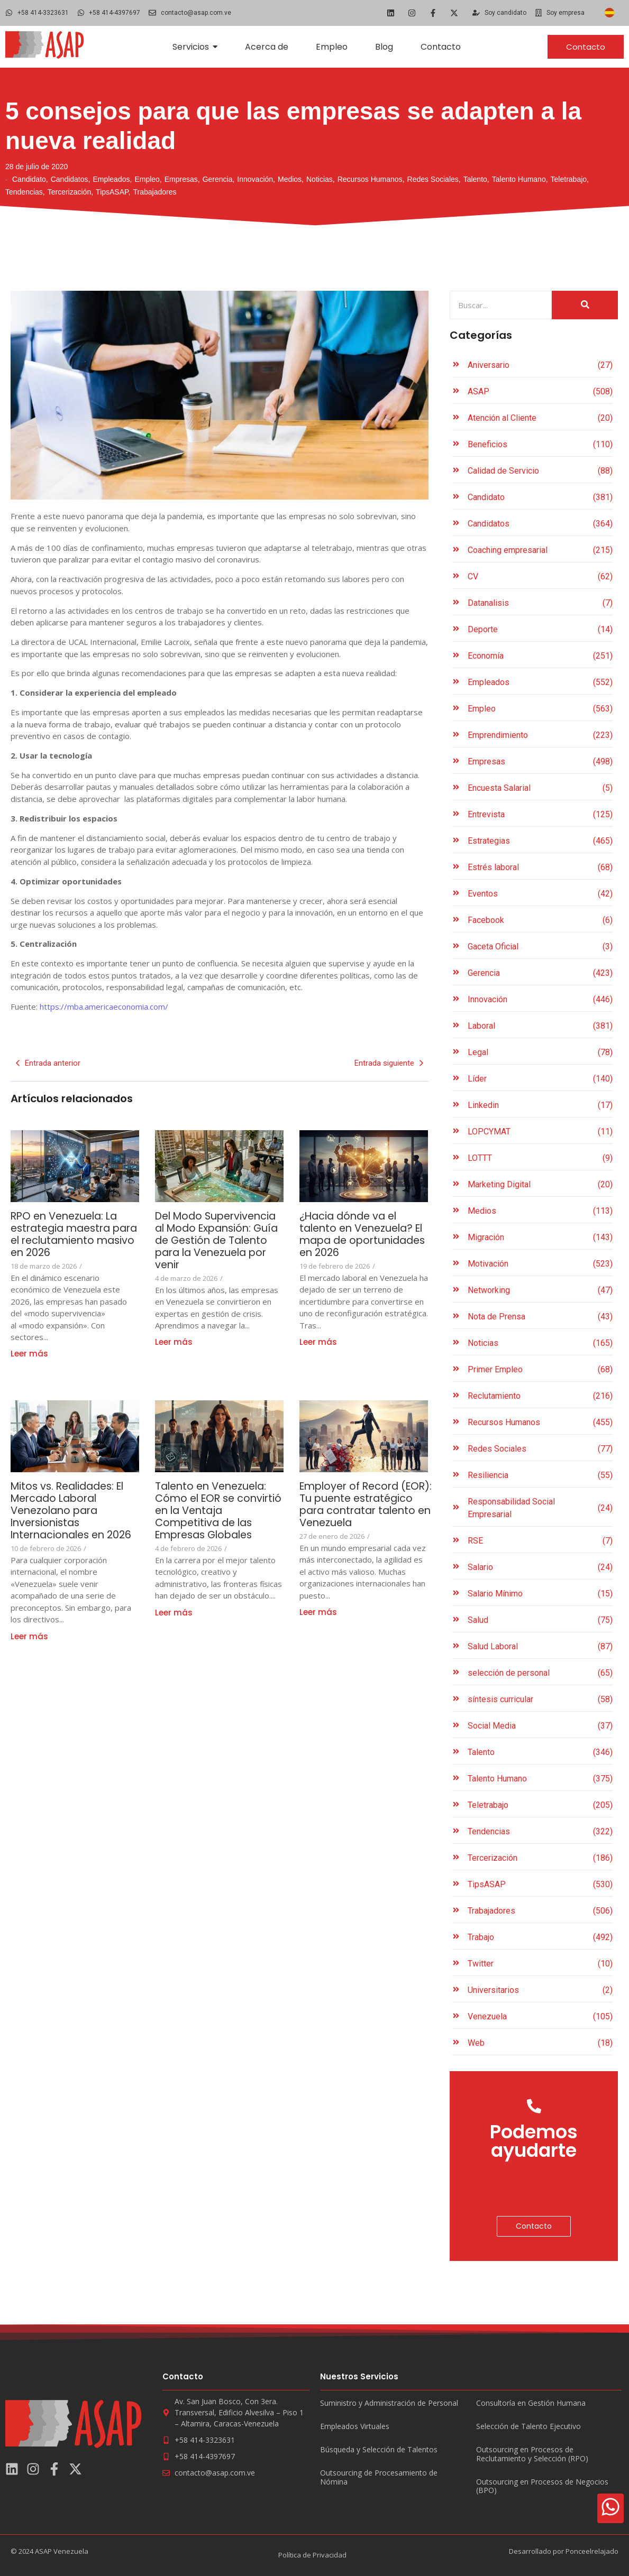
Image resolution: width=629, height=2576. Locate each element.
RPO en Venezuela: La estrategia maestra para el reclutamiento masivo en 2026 (69, 1234)
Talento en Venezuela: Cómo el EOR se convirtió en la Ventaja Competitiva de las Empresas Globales (215, 1510)
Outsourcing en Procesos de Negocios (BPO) (542, 2487)
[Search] (501, 305)
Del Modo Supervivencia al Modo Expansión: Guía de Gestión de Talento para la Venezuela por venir (219, 1240)
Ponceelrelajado (592, 2551)
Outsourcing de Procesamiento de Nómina (378, 2478)
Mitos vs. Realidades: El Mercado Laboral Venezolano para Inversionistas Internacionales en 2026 (71, 1516)
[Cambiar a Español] (609, 13)
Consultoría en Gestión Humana (531, 2403)
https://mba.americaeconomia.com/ (104, 1006)
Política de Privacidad (312, 2554)
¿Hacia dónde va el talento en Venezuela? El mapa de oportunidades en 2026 (362, 1234)
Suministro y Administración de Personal (389, 2403)
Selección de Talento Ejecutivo (528, 2426)
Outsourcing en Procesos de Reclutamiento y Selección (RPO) (532, 2454)
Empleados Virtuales (354, 2426)
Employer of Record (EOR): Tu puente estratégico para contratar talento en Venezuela (369, 1504)
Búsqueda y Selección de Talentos (378, 2449)
